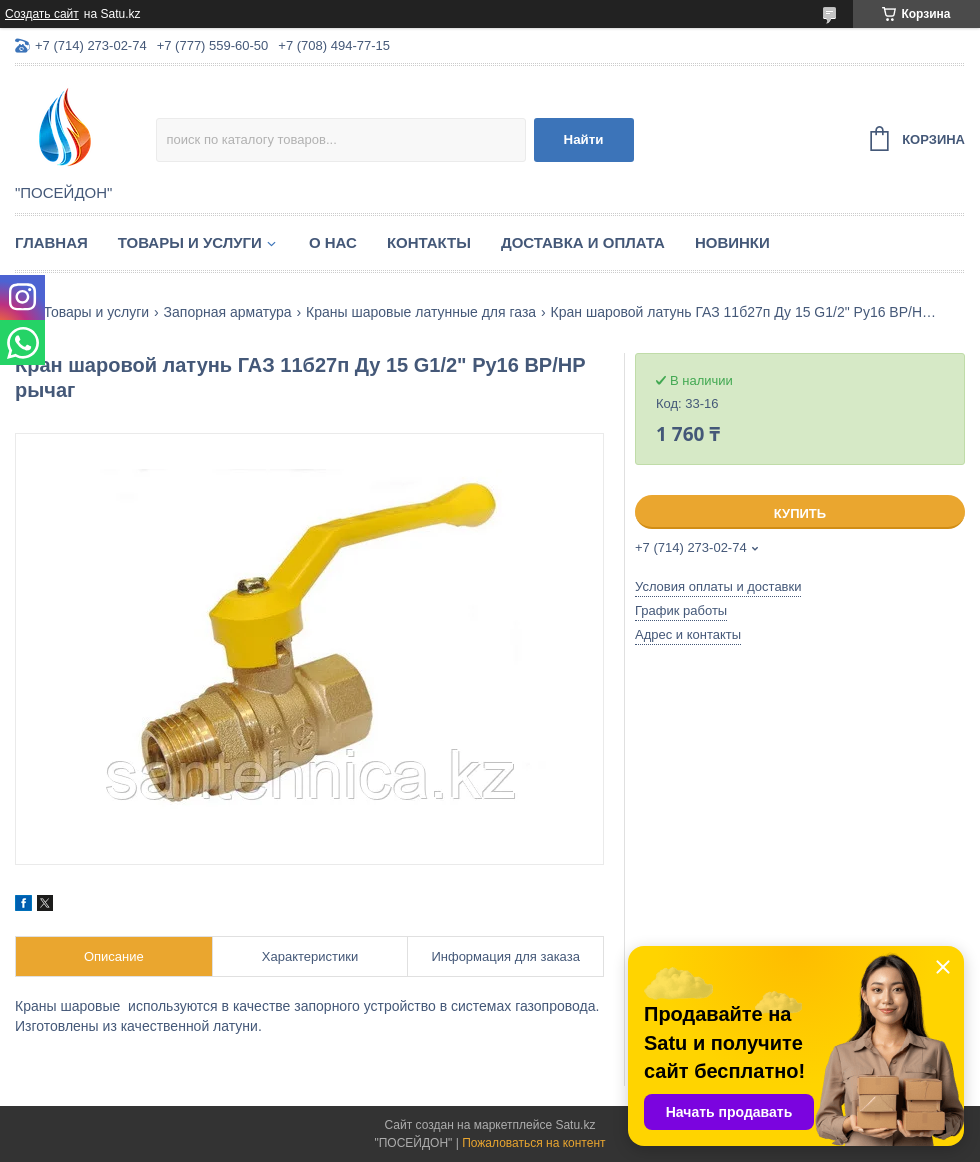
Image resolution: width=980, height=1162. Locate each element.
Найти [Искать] (584, 139)
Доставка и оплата (583, 242)
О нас (333, 242)
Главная (51, 242)
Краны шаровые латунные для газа (421, 312)
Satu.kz (575, 1125)
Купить (800, 513)
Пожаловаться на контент (533, 1143)
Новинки (732, 242)
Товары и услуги (190, 242)
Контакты (429, 242)
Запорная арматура (228, 312)
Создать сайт (42, 14)
